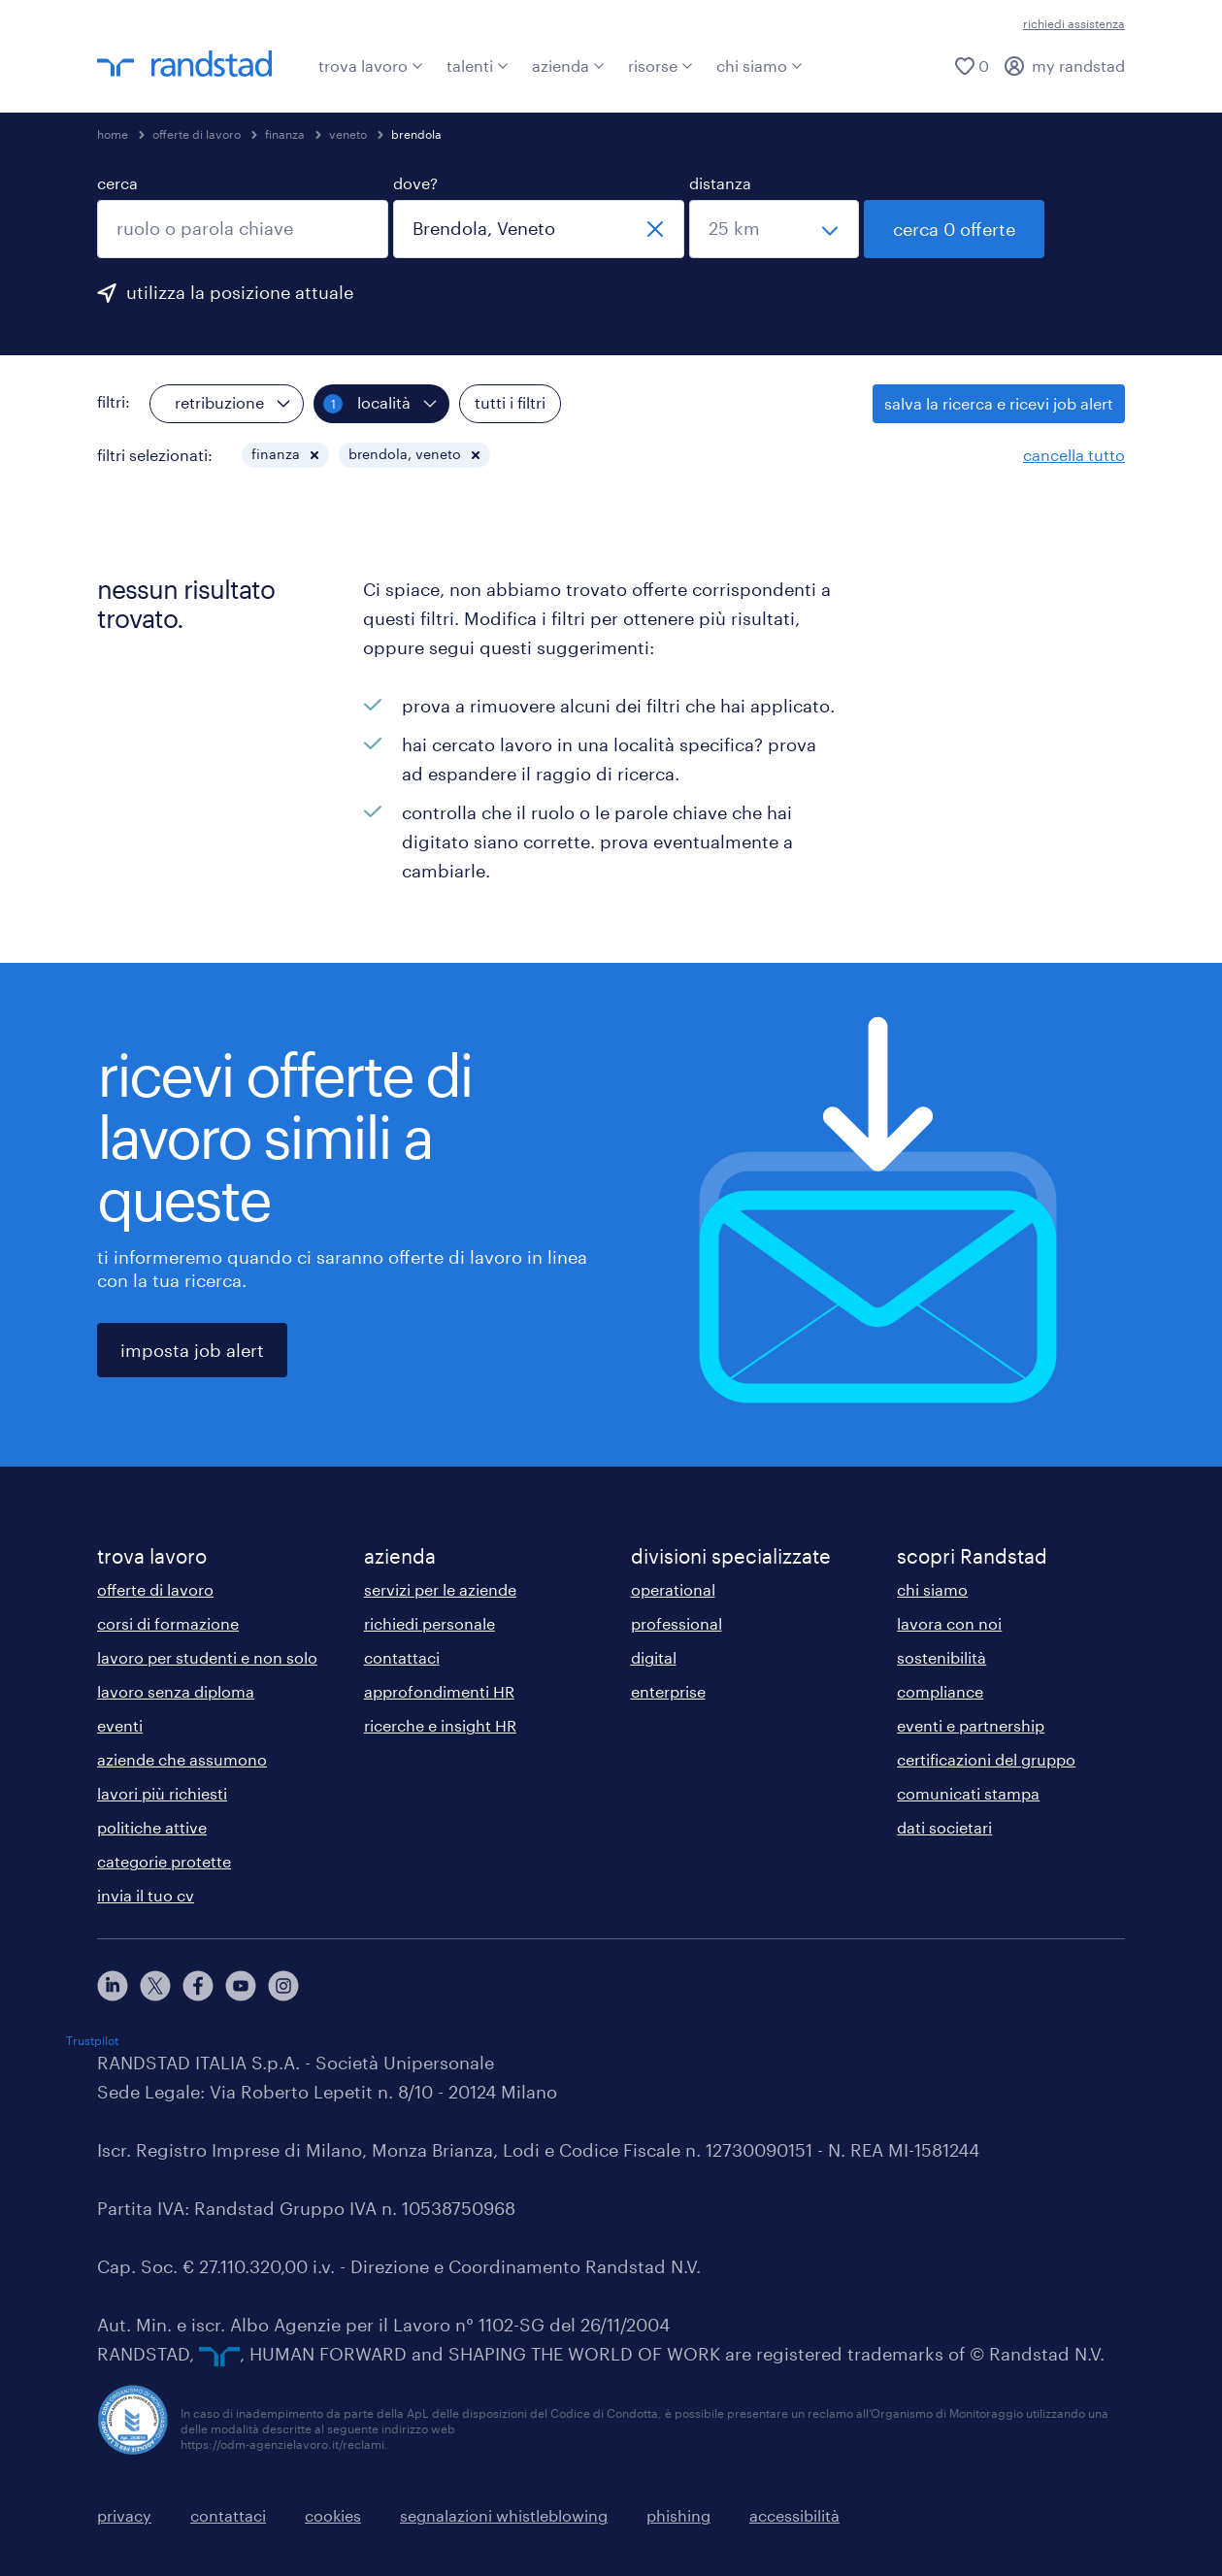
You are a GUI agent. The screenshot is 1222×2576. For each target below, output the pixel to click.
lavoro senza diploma (175, 1691)
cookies (333, 2515)
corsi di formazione (168, 1623)
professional (676, 1623)
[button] (314, 455)
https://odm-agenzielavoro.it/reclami (282, 2444)
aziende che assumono (182, 1759)
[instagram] (283, 1985)
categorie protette (164, 1861)
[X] (155, 1985)
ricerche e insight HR (440, 1725)
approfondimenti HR (439, 1691)
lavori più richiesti (162, 1793)
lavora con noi (949, 1623)
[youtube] (240, 1985)
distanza (720, 183)
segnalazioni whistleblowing (504, 2515)
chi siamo (759, 65)
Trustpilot (92, 2040)
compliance (940, 1691)
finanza (285, 134)
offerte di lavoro (196, 134)
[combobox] (242, 229)
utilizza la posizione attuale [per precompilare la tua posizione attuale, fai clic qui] (239, 292)
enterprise (668, 1691)
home (112, 134)
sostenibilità (941, 1657)
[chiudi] (655, 229)
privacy (124, 2515)
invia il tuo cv (145, 1895)
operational (673, 1589)
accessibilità (794, 2515)
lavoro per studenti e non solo (207, 1657)
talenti (477, 65)
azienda (568, 65)
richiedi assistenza (1074, 23)
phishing (678, 2515)
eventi (120, 1725)
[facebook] (198, 1985)
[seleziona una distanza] (774, 229)
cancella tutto (1074, 455)
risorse (660, 65)
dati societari (944, 1827)
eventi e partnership (970, 1725)
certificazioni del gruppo (986, 1759)
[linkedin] (112, 1985)
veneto (348, 134)
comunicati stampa (968, 1793)
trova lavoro (370, 65)
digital (654, 1657)
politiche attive (152, 1827)
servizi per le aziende (440, 1589)
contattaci (402, 1657)
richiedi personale (429, 1623)
